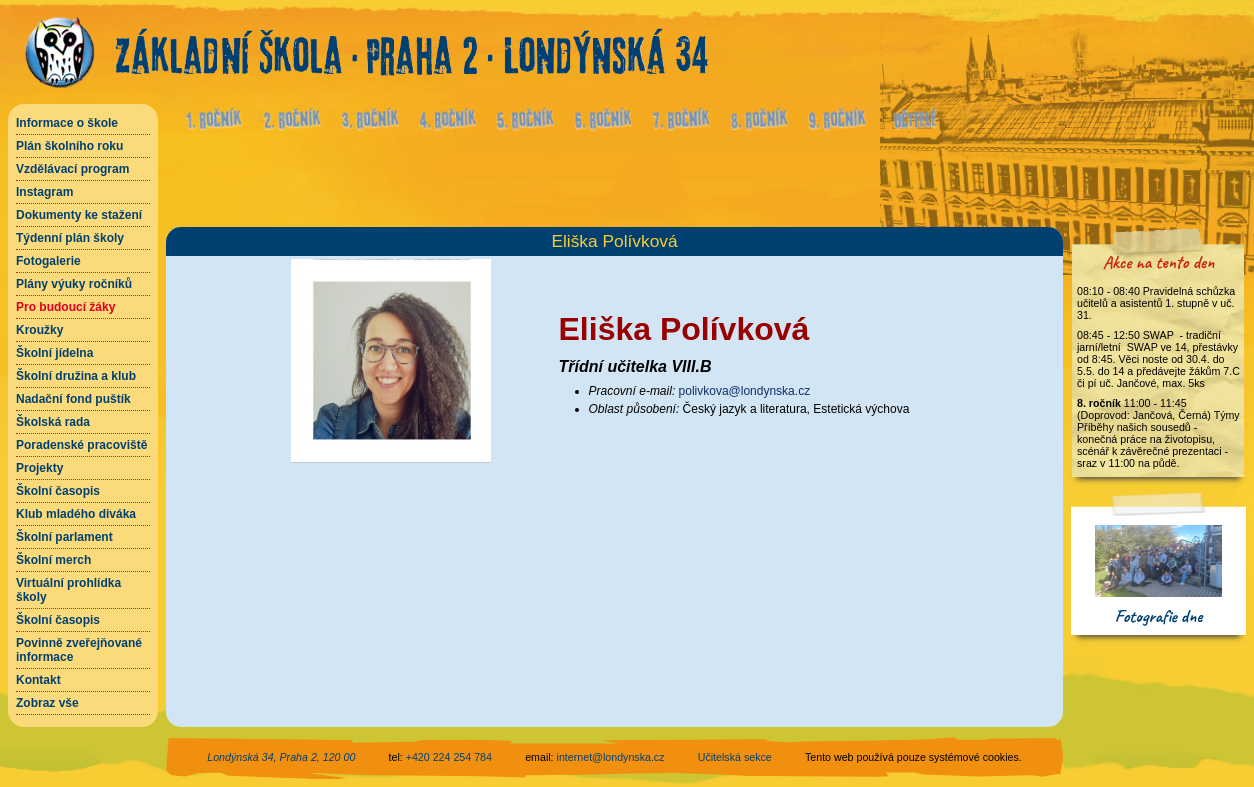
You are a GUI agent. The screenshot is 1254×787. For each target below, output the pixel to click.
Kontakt (38, 680)
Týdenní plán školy (70, 238)
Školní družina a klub (76, 376)
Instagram (44, 192)
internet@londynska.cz (611, 757)
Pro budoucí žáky (65, 307)
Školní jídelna (54, 353)
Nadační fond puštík (73, 399)
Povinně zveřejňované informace (79, 650)
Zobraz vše (47, 703)
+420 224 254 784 (449, 757)
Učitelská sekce (735, 757)
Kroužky (39, 330)
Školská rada (53, 422)
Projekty (39, 468)
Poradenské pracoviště (81, 445)
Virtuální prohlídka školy (68, 590)
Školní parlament (64, 537)
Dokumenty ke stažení (79, 215)
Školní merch (53, 560)
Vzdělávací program (72, 169)
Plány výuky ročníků (74, 284)
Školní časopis (58, 491)
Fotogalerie (48, 261)
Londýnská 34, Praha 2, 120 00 (281, 757)
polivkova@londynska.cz (745, 391)
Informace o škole (67, 123)
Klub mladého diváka (76, 514)
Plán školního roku (69, 146)
